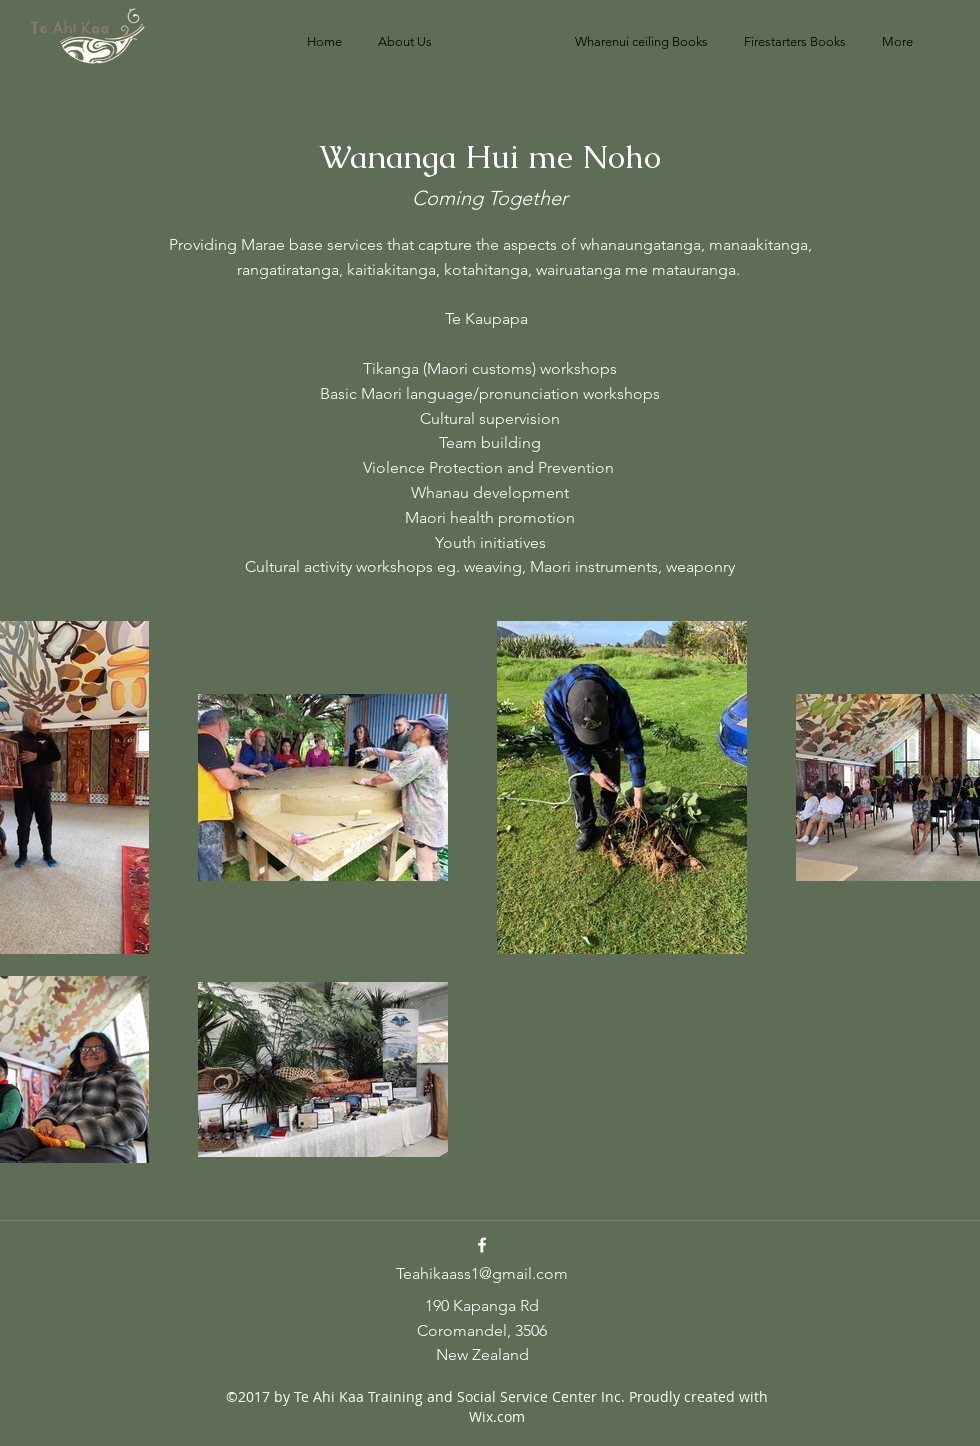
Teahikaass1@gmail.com (482, 1273)
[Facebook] (482, 1245)
